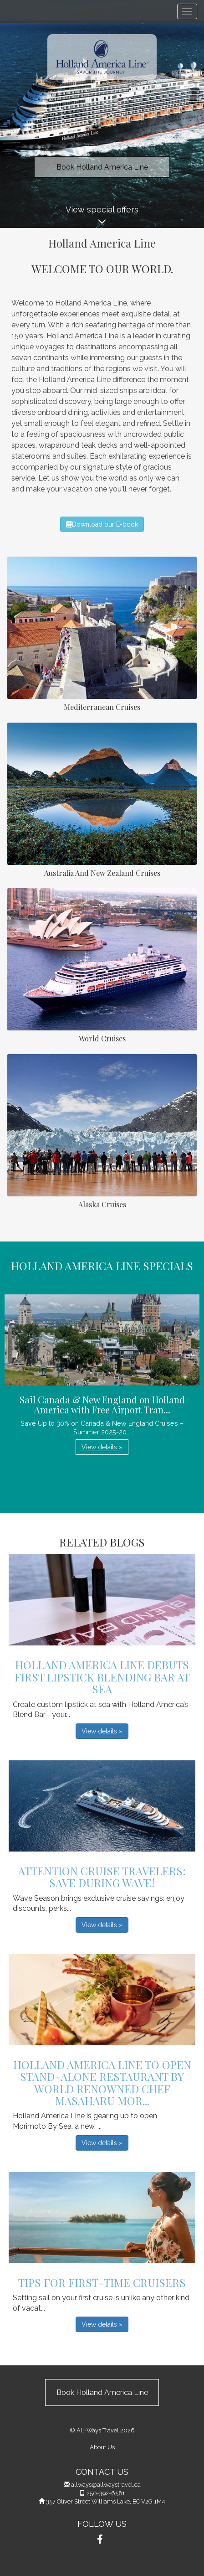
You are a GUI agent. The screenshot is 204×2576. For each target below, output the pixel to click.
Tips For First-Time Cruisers (102, 2282)
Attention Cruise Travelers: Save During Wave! (102, 1876)
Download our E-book (102, 524)
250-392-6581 (106, 2493)
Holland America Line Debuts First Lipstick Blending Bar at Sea (102, 1676)
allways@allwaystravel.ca (106, 2484)
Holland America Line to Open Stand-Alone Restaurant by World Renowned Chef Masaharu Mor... (102, 2082)
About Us (102, 2447)
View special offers (102, 216)
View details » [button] (102, 1447)
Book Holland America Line (102, 167)
